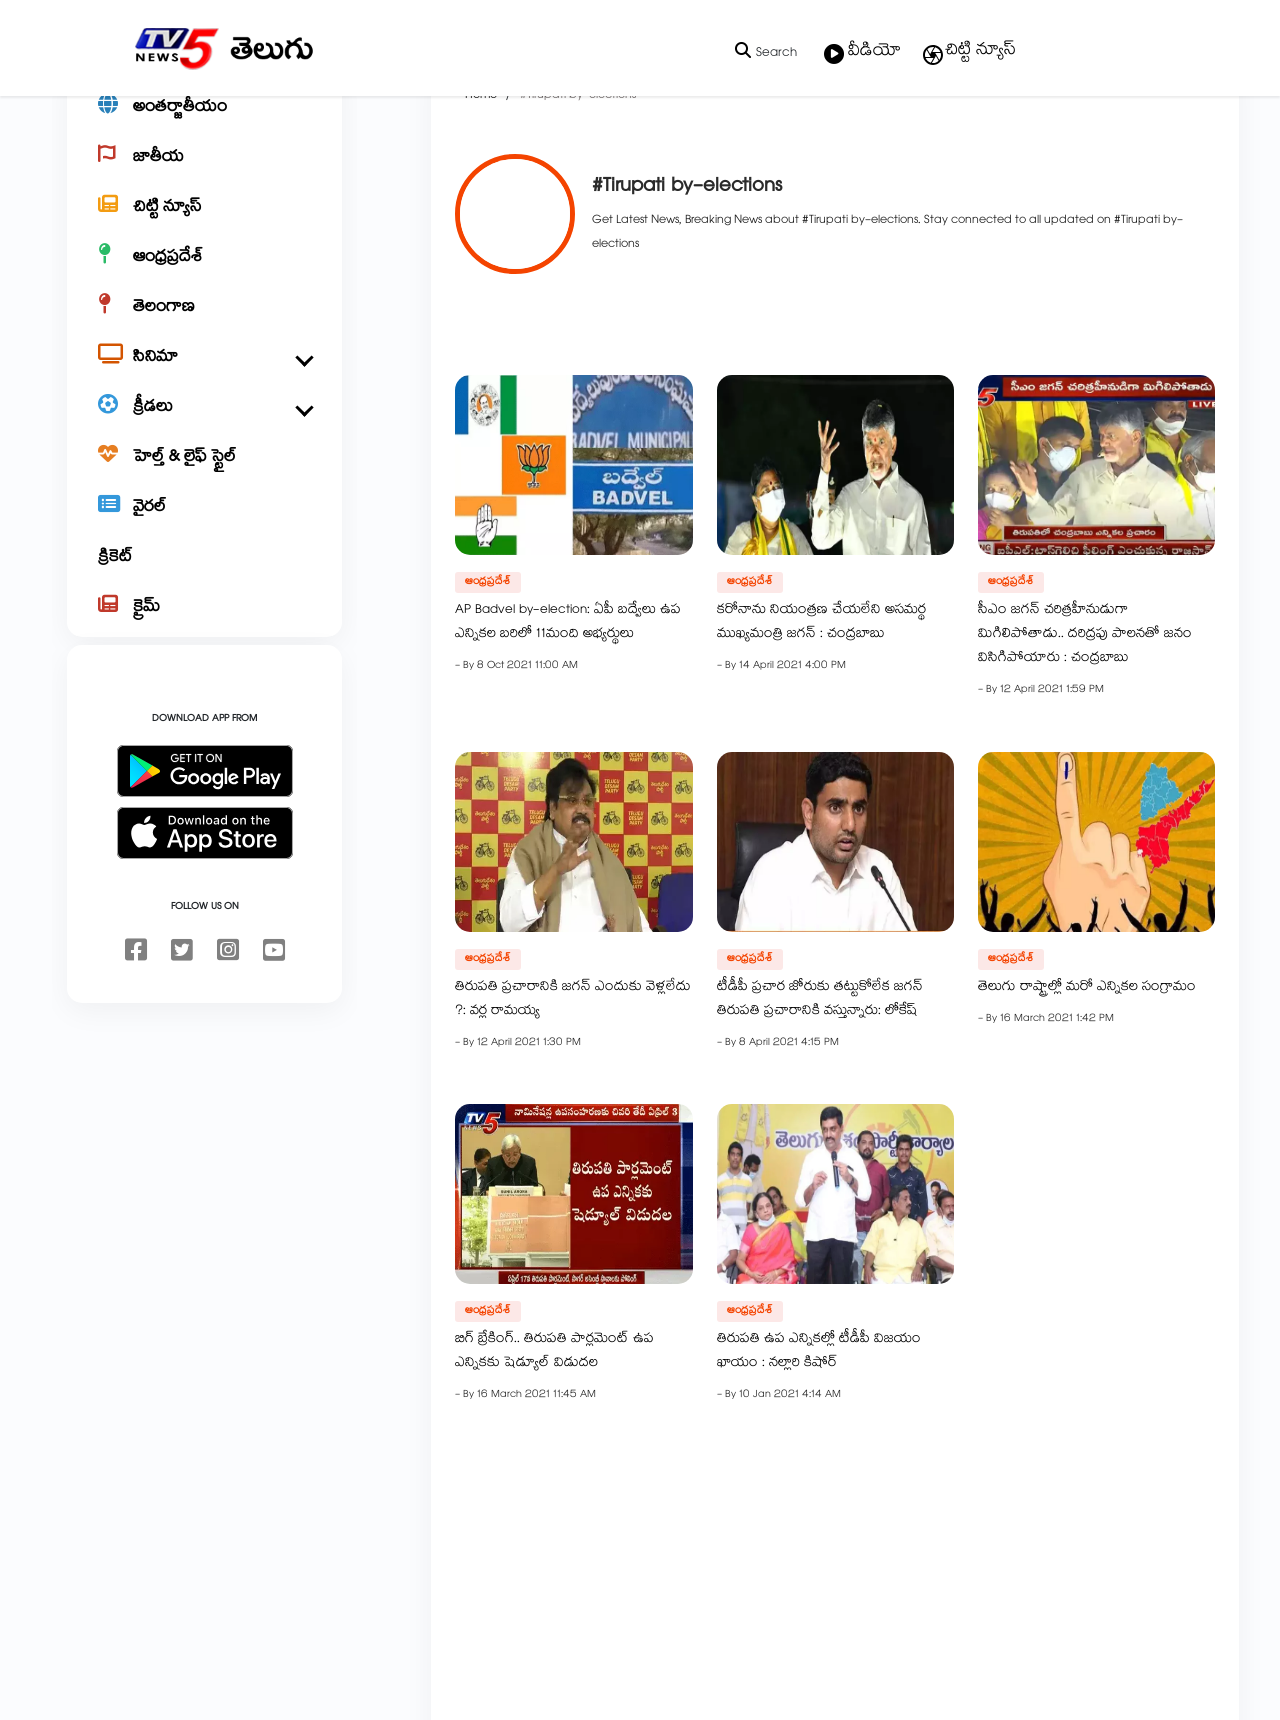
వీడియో (862, 53)
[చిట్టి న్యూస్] (204, 276)
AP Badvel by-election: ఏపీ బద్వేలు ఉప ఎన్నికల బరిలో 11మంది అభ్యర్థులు (504, 693)
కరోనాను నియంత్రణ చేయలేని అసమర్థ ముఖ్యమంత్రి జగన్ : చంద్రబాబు (756, 693)
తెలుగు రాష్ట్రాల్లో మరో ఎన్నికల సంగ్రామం (1023, 1058)
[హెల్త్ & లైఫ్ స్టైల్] (204, 526)
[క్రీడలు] (204, 476)
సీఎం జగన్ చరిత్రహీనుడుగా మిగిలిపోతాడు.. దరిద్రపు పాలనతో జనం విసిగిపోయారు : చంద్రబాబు (1021, 705)
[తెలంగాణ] (204, 376)
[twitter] (182, 1020)
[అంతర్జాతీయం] (204, 176)
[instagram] (228, 1020)
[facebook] (136, 1020)
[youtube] (274, 1020)
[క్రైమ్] (204, 676)
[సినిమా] (204, 426)
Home (417, 166)
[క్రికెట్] (204, 626)
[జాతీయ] (204, 226)
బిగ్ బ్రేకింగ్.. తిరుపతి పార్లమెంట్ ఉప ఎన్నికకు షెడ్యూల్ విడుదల (490, 1422)
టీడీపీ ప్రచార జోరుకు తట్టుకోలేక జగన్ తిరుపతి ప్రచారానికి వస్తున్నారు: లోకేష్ (755, 1070)
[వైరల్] (204, 576)
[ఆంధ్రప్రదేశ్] (204, 326)
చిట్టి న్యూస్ (968, 52)
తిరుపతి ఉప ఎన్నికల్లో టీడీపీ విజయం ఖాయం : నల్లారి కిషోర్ (754, 1422)
